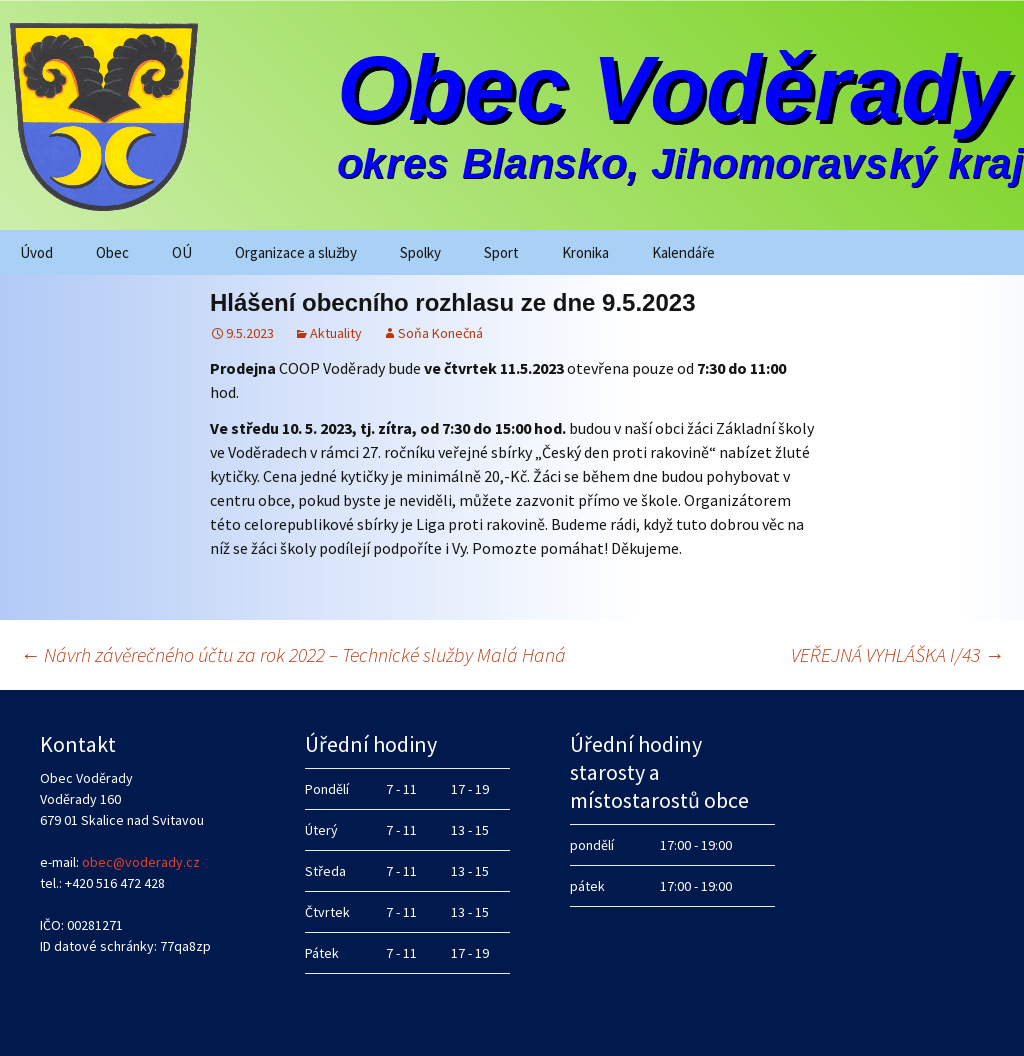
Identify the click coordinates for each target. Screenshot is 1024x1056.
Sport (501, 252)
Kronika (585, 252)
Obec (112, 252)
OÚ (182, 252)
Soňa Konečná (440, 333)
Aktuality (336, 333)
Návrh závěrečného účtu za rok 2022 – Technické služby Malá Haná (293, 654)
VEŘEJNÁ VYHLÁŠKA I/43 (897, 654)
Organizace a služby (296, 252)
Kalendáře (683, 252)
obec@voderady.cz (141, 862)
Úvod (36, 252)
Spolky (420, 252)
